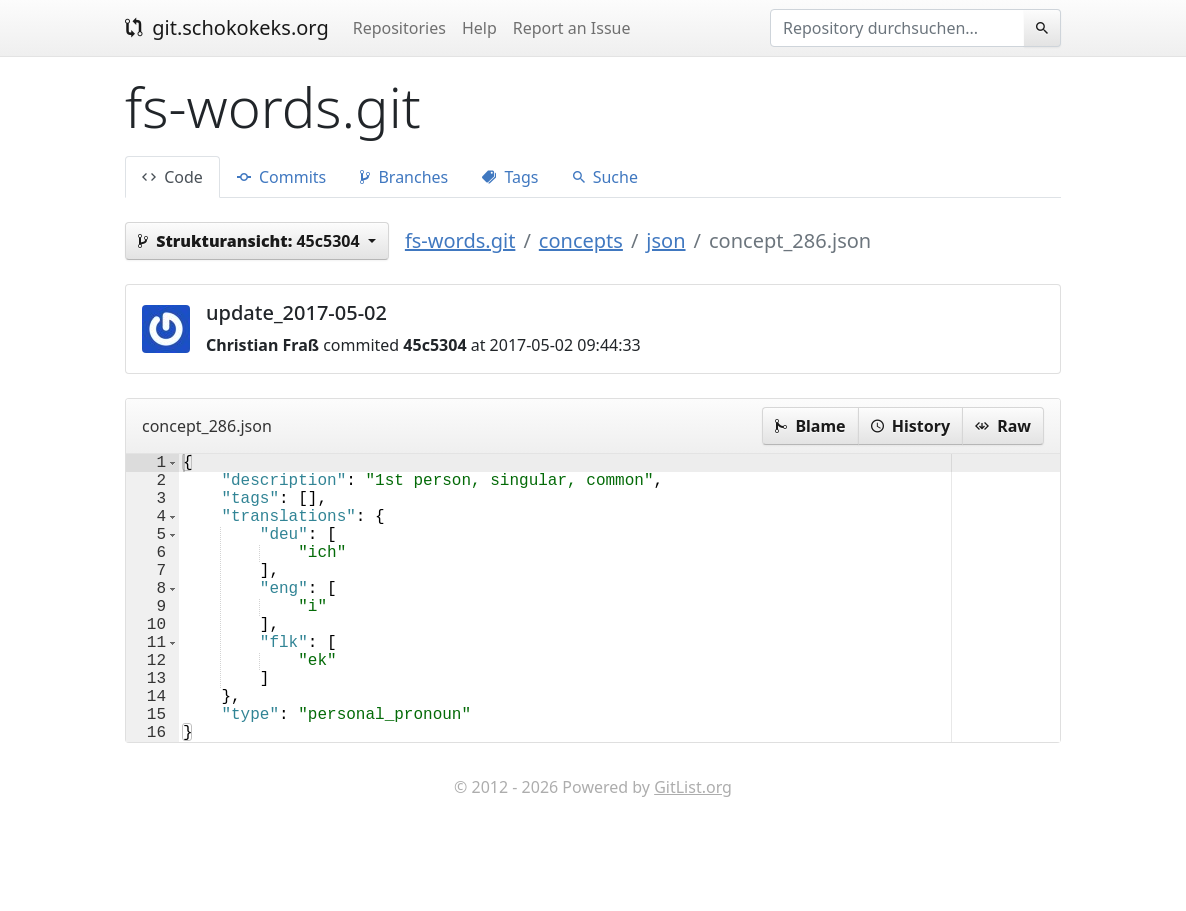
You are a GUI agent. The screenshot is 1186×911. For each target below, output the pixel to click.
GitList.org (693, 851)
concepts (581, 240)
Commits (281, 177)
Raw (1003, 426)
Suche (605, 177)
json (665, 240)
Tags (510, 177)
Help (479, 28)
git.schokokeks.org (227, 27)
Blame (810, 426)
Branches (404, 177)
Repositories (399, 28)
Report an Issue (572, 28)
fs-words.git (460, 240)
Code (172, 177)
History (910, 426)
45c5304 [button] (251, 241)
